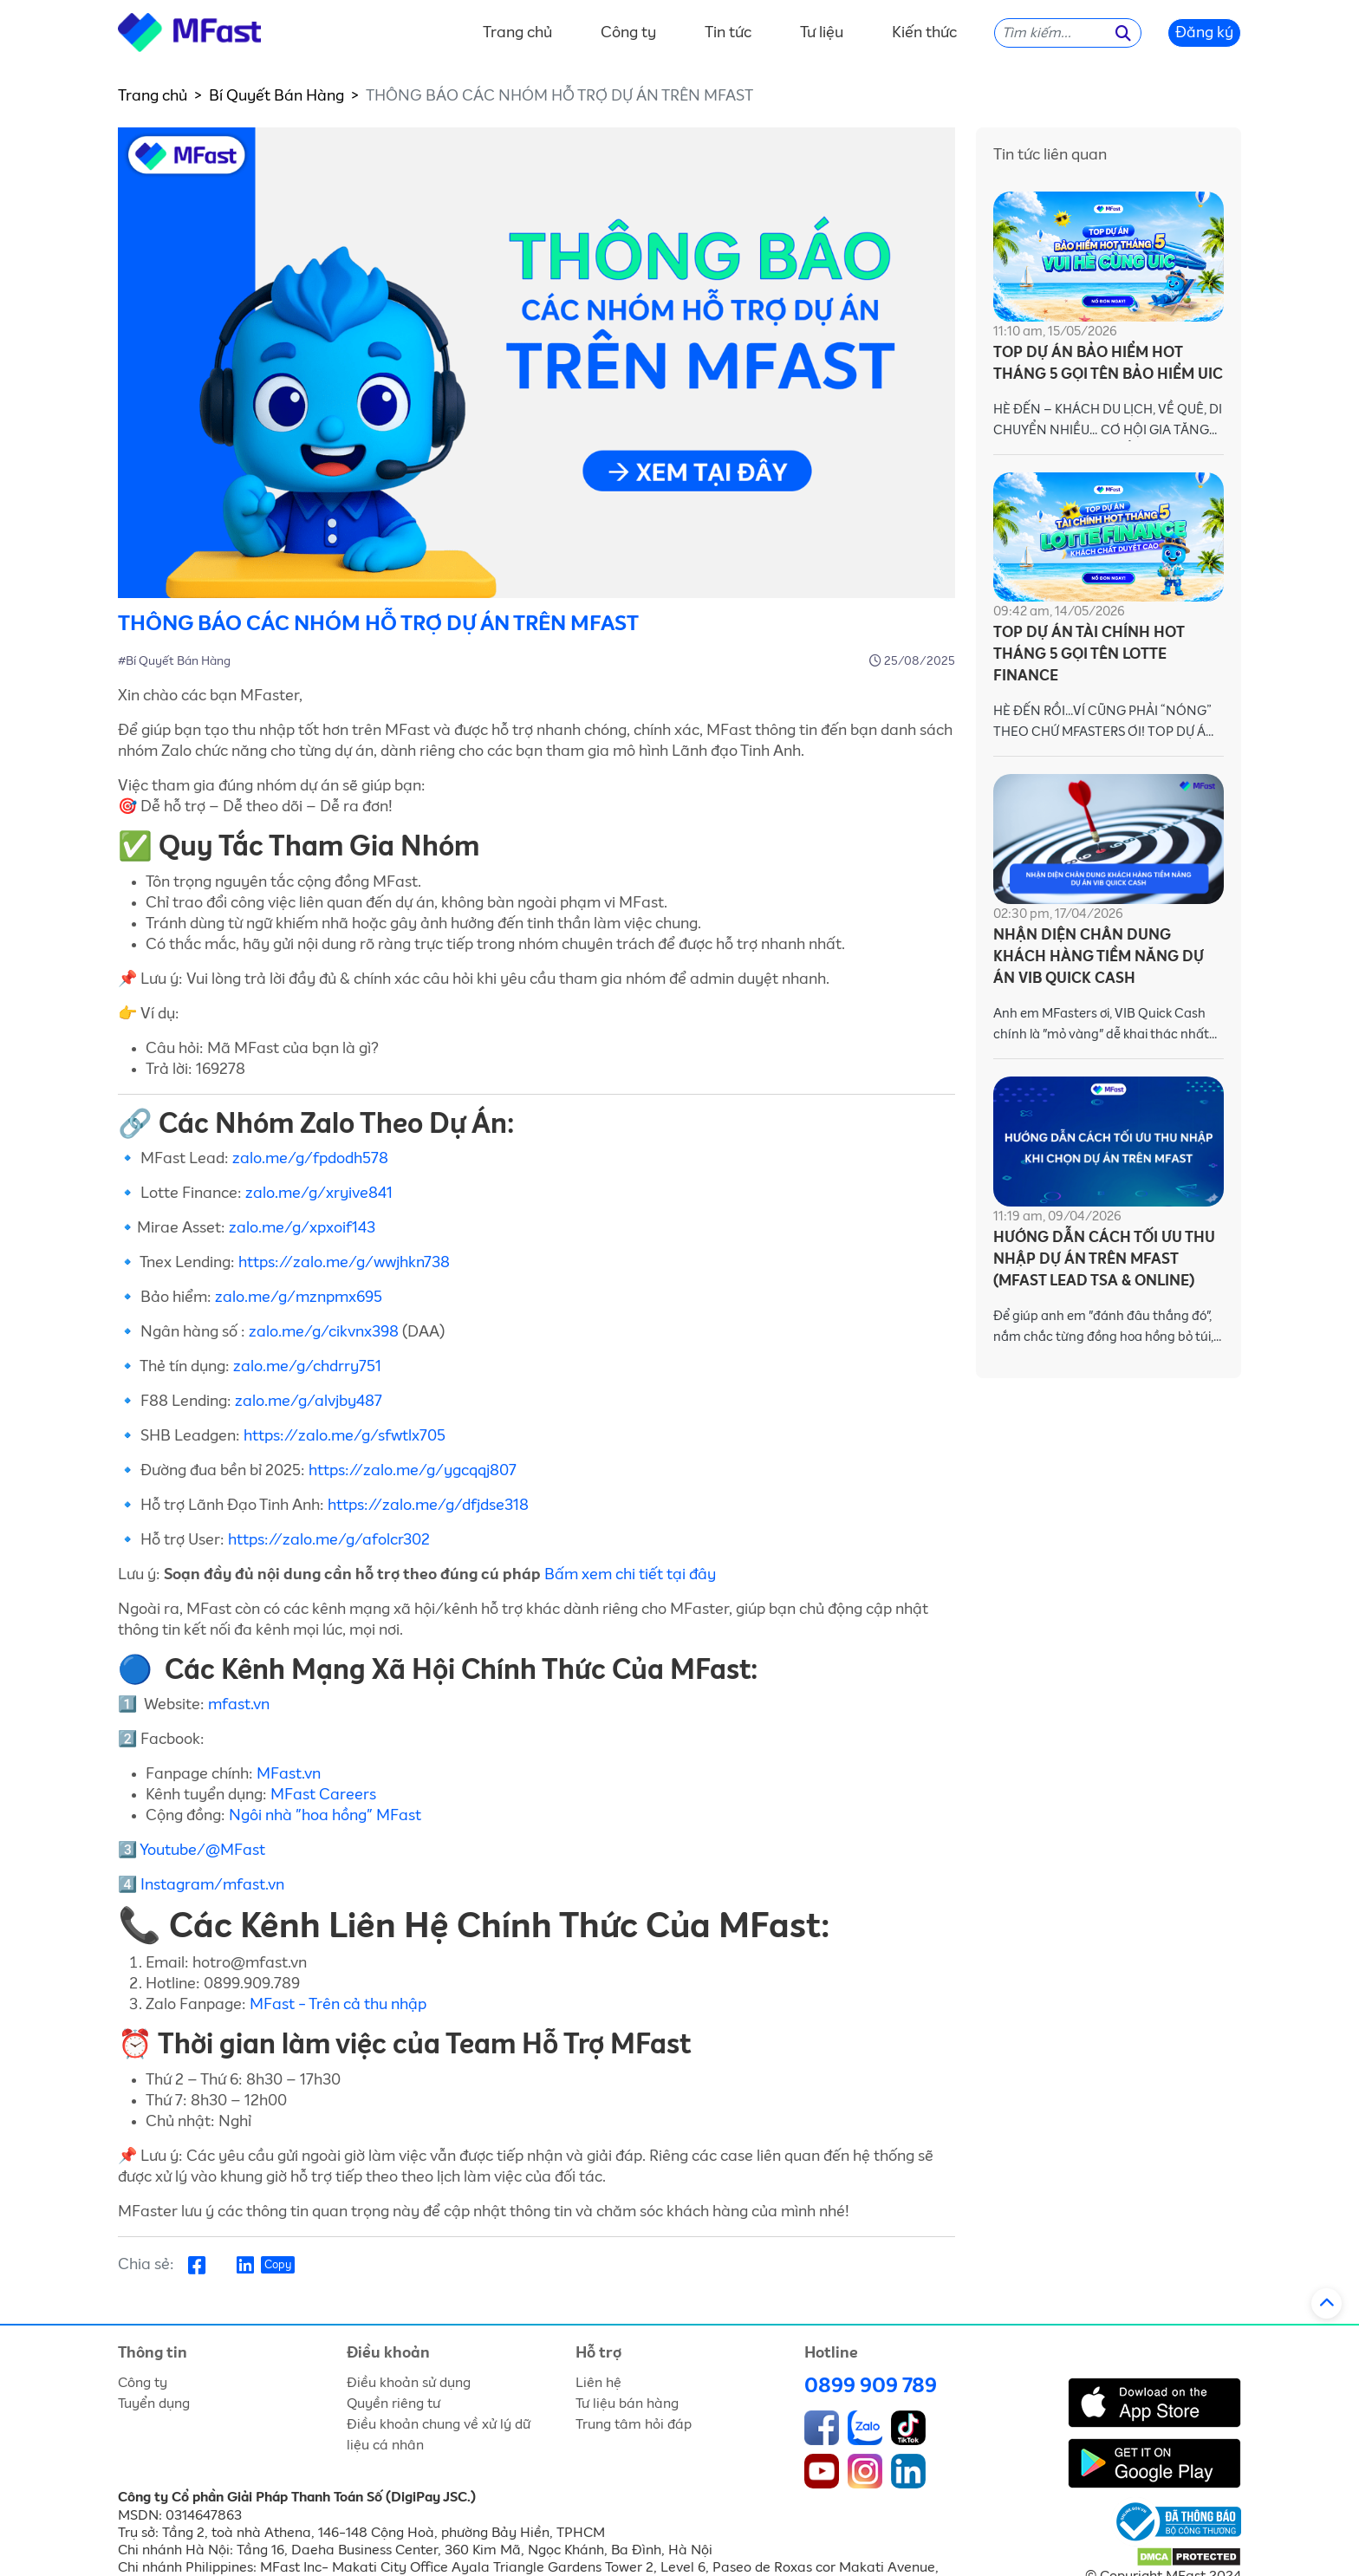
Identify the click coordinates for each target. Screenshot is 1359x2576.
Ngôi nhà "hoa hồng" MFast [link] (325, 1816)
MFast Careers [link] (323, 1795)
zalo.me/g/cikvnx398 (324, 1332)
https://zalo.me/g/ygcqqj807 (414, 1471)
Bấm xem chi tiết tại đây (630, 1575)
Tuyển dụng (154, 2403)
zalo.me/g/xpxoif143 (302, 1228)
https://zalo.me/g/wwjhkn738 (344, 1263)
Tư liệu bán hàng (627, 2403)
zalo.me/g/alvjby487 (308, 1401)
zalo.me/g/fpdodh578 (310, 1159)
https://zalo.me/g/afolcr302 (330, 1540)
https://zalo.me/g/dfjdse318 (428, 1505)
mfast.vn (239, 1705)
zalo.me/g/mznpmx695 (298, 1297)
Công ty (628, 33)
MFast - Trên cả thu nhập (338, 2005)
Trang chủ (517, 33)
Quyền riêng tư (393, 2403)
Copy (277, 2265)
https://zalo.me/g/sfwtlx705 (344, 1436)
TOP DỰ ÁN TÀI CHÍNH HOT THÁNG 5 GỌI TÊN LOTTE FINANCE (1088, 655)
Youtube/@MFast (204, 1850)
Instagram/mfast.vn (212, 1885)
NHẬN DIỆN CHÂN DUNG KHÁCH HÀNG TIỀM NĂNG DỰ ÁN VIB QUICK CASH (1098, 957)
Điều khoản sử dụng (409, 2383)
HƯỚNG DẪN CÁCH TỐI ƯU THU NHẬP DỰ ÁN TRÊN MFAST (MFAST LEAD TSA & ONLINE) (1104, 1260)
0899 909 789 (870, 2386)
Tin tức (728, 33)
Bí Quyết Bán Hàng (276, 96)
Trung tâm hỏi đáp (633, 2424)
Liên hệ (598, 2383)
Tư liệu (821, 33)
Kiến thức (924, 33)
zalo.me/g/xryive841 (319, 1193)
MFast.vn (290, 1774)
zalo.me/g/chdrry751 (307, 1367)
